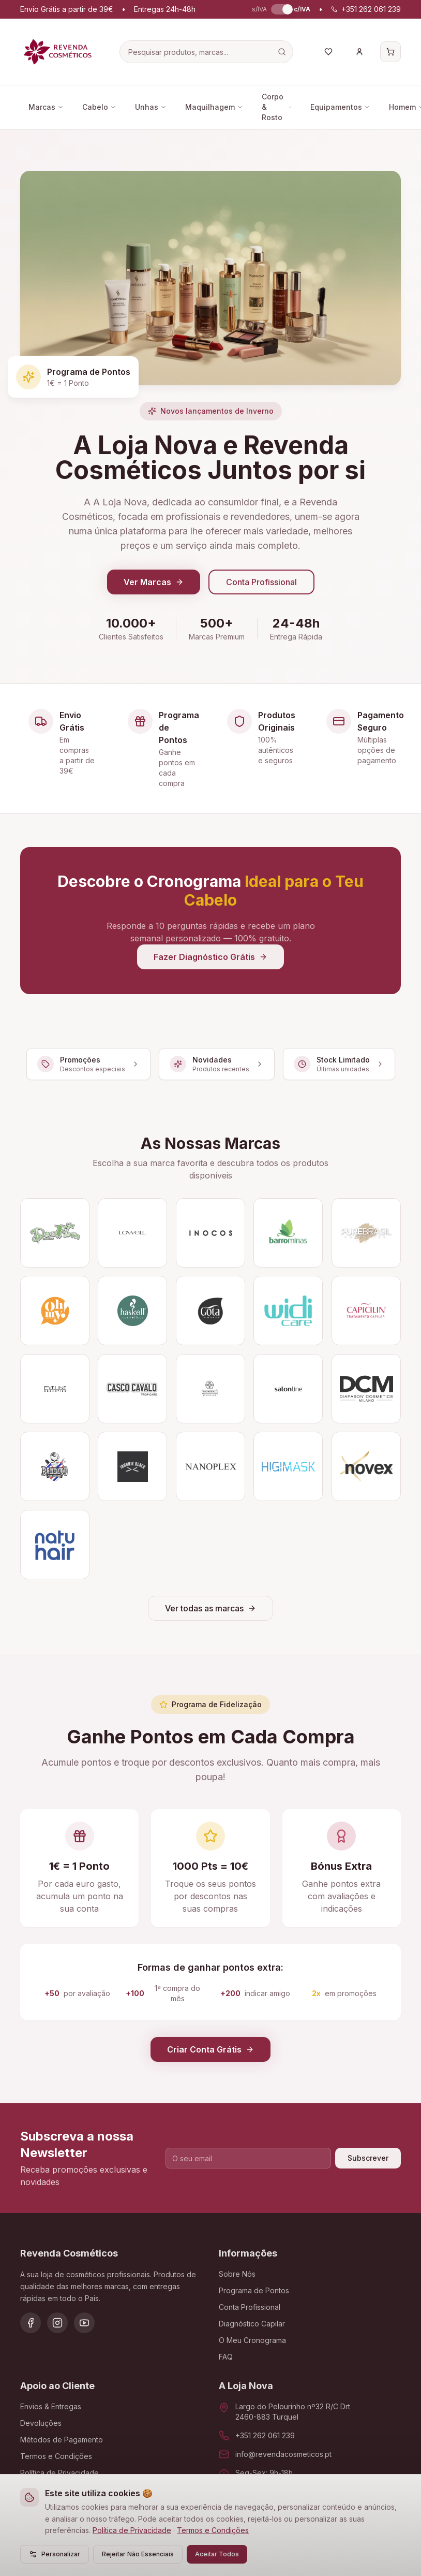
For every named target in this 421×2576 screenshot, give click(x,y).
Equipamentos (340, 107)
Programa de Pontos (254, 2290)
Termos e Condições (213, 2530)
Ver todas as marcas (210, 1608)
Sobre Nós (237, 2273)
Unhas (151, 107)
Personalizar (54, 2554)
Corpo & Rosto (277, 107)
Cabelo (99, 107)
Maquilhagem (214, 107)
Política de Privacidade (132, 2530)
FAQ (226, 2356)
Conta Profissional (261, 582)
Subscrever (368, 2157)
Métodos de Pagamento (61, 2439)
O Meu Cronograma (252, 2340)
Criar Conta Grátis (210, 2049)
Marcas (46, 107)
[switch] (280, 9)
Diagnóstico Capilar (252, 2323)
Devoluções (41, 2423)
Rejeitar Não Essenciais (138, 2554)
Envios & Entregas (50, 2406)
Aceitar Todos (217, 2554)
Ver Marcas (154, 582)
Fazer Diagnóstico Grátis (210, 957)
